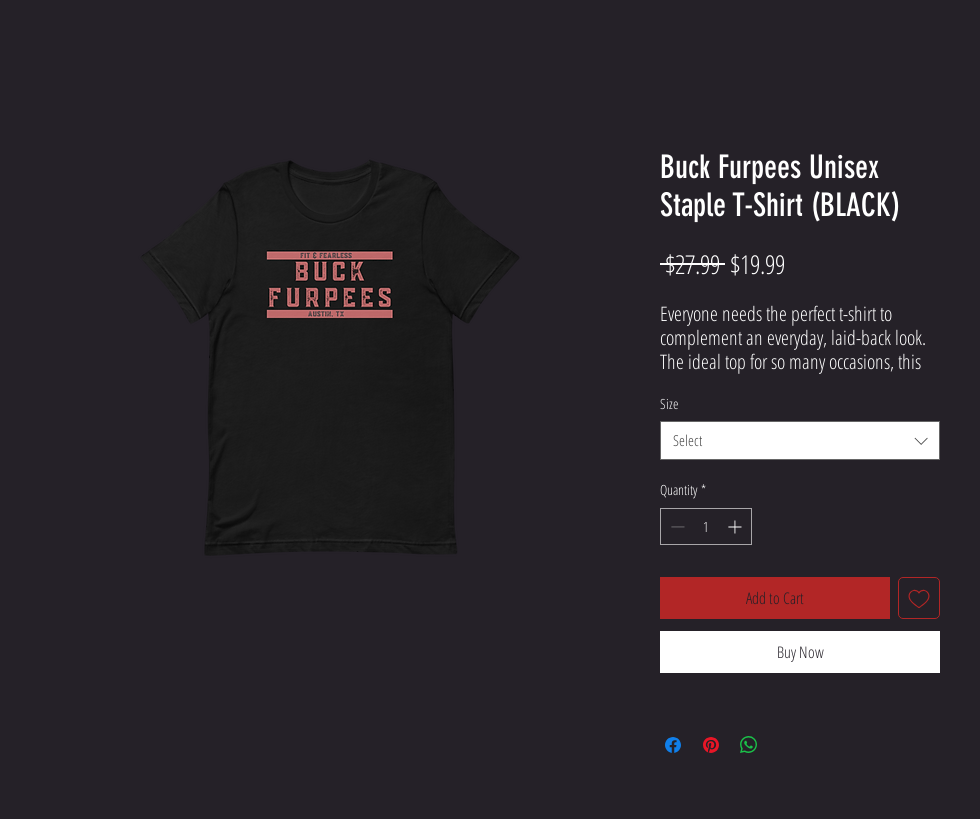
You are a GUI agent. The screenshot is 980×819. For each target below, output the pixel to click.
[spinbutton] (706, 526)
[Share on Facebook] (673, 745)
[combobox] (800, 440)
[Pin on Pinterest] (711, 745)
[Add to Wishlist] (919, 598)
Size (669, 403)
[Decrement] (675, 526)
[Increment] (736, 526)
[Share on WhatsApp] (749, 745)
